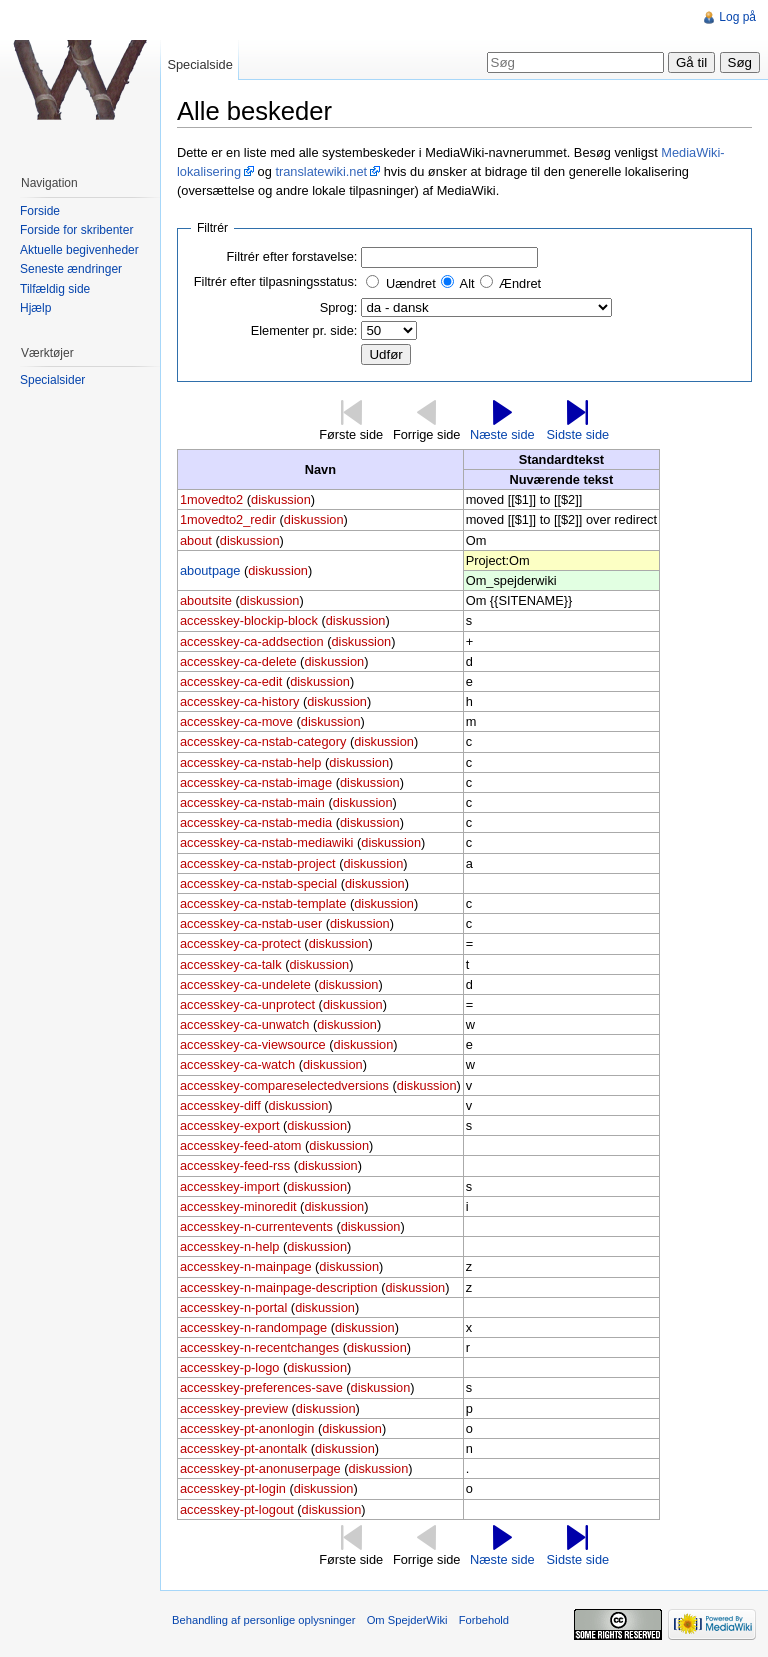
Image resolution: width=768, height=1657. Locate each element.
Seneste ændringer (71, 269)
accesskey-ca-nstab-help (251, 762)
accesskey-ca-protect (240, 943)
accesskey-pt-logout (237, 1509)
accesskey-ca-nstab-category (263, 741)
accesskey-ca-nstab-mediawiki (267, 842)
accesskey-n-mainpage (246, 1266)
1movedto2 (211, 499)
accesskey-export (230, 1125)
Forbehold (484, 1620)
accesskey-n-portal (233, 1307)
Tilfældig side (55, 289)
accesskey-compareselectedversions (284, 1085)
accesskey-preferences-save (261, 1387)
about (196, 540)
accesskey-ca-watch (237, 1064)
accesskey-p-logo (230, 1367)
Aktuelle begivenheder (79, 250)
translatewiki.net (321, 171)
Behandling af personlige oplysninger (263, 1620)
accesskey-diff (220, 1105)
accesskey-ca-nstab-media (256, 822)
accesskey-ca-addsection (252, 641)
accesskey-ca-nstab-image (256, 782)
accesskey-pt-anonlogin (247, 1428)
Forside (40, 211)
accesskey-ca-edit (231, 681)
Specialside (199, 64)
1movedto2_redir (228, 519)
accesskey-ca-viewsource (253, 1044)
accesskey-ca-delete (238, 661)
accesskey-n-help (230, 1246)
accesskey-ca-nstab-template (263, 903)
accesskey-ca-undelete (245, 984)
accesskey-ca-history (239, 701)
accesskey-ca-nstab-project (258, 863)
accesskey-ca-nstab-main (252, 802)
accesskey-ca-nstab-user (251, 923)
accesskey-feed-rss (235, 1165)
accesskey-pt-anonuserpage (260, 1468)
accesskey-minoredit (238, 1206)
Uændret (411, 283)
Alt (467, 283)
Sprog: (339, 307)
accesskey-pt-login (233, 1488)
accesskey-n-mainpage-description (279, 1287)
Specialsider (52, 380)
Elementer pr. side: (304, 330)
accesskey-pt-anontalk (243, 1448)
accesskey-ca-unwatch (244, 1024)
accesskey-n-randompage (253, 1327)
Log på (737, 17)
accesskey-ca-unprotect (247, 1004)
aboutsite (206, 600)
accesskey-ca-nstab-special (258, 883)
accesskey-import (230, 1186)
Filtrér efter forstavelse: (292, 256)
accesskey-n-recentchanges (259, 1347)
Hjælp (35, 308)
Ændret (520, 283)
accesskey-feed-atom (241, 1145)
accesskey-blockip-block (249, 620)
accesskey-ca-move (236, 721)
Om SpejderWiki (407, 1620)
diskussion (281, 499)
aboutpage (210, 570)
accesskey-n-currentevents (256, 1226)
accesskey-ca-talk (231, 964)
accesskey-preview (234, 1408)
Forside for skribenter (76, 230)
